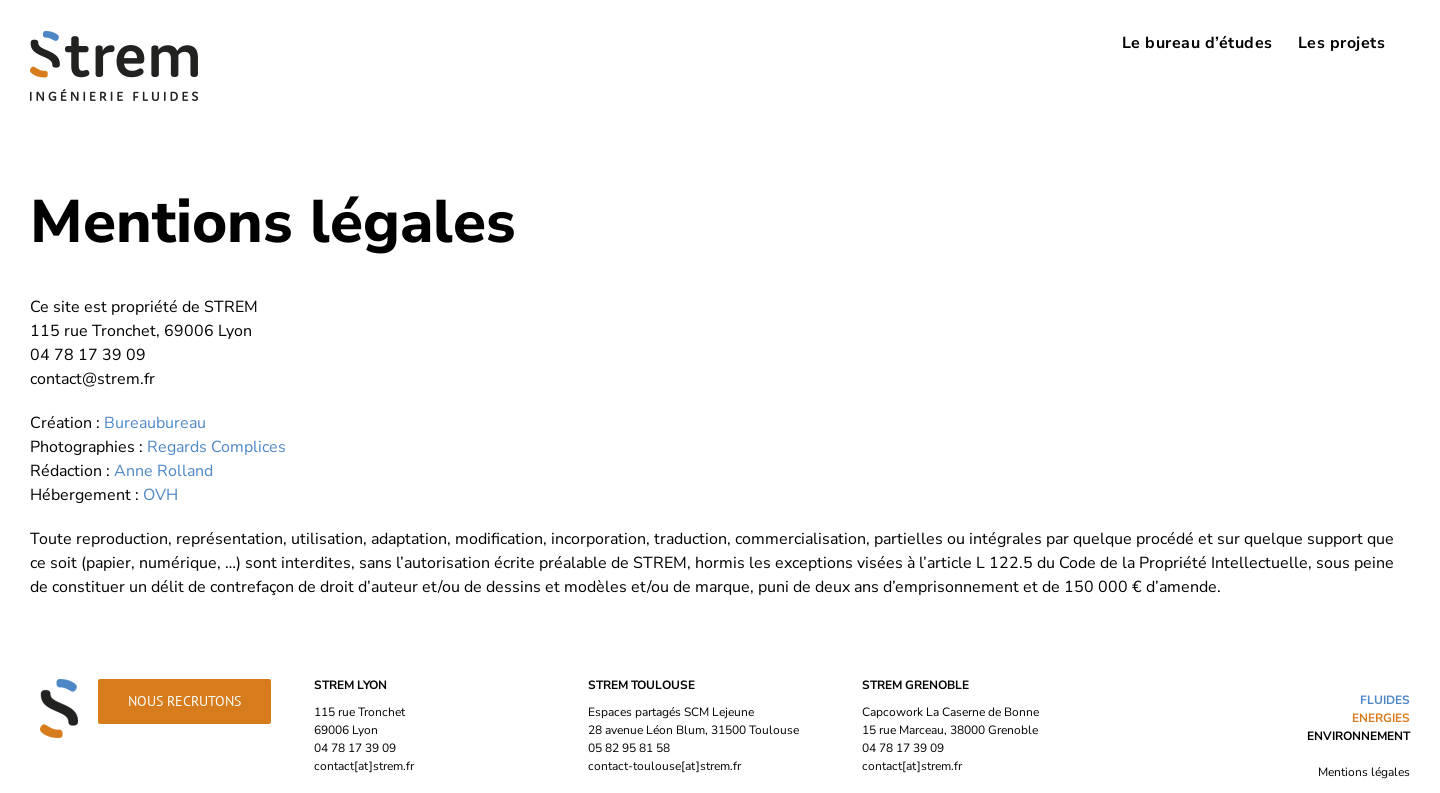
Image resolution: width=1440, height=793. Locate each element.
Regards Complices (216, 447)
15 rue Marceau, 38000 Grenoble (950, 730)
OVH (160, 495)
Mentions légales (1364, 772)
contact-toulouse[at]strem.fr (664, 766)
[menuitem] (1197, 42)
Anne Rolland (163, 471)
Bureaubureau (155, 423)
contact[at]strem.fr (364, 766)
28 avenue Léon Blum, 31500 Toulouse (693, 730)
